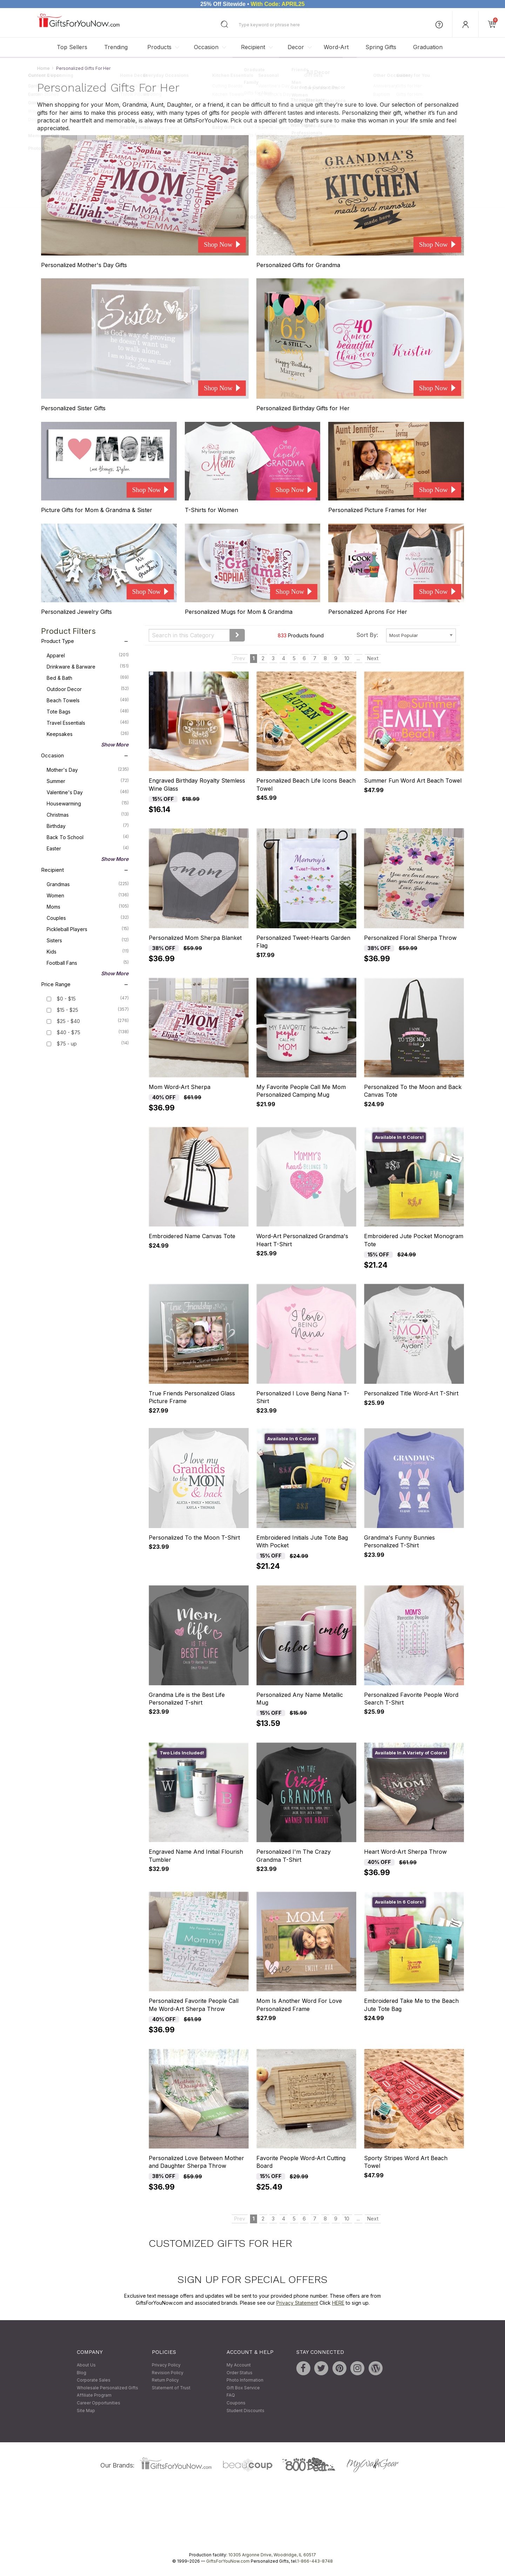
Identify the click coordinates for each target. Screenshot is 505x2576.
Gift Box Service (243, 2387)
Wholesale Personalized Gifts (107, 2387)
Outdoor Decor (88, 688)
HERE (338, 2303)
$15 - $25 (67, 1010)
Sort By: (367, 634)
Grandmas (88, 883)
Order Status (239, 2372)
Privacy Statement (297, 2303)
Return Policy (165, 2380)
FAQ (231, 2395)
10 (346, 658)
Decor (296, 47)
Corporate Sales (93, 2380)
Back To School (88, 836)
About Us (86, 2365)
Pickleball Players (88, 928)
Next (372, 658)
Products (159, 47)
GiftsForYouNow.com (228, 2561)
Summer (88, 780)
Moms (88, 906)
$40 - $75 (68, 1032)
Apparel (88, 655)
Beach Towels (88, 700)
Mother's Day (88, 769)
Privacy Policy (166, 2365)
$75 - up (67, 1044)
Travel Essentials (88, 722)
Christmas (88, 814)
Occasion (206, 47)
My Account (239, 2365)
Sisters (88, 940)
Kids (88, 951)
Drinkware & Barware (88, 666)
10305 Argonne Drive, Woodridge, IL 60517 (272, 2555)
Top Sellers (72, 47)
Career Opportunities (98, 2402)
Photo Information (245, 2380)
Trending (116, 47)
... (358, 658)
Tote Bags (88, 711)
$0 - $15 (66, 999)
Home (43, 68)
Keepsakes (88, 733)
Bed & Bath (88, 677)
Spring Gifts (380, 47)
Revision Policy (167, 2372)
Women (88, 895)
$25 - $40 (68, 1021)
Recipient (253, 47)
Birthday (88, 825)
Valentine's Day (88, 792)
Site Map (86, 2410)
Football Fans (88, 962)
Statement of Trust (171, 2387)
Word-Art (336, 47)
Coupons (236, 2402)
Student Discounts (245, 2410)
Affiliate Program (94, 2395)
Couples (88, 917)
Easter (88, 848)
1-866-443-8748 (315, 2561)
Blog (81, 2372)
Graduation (428, 47)
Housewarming (88, 803)
